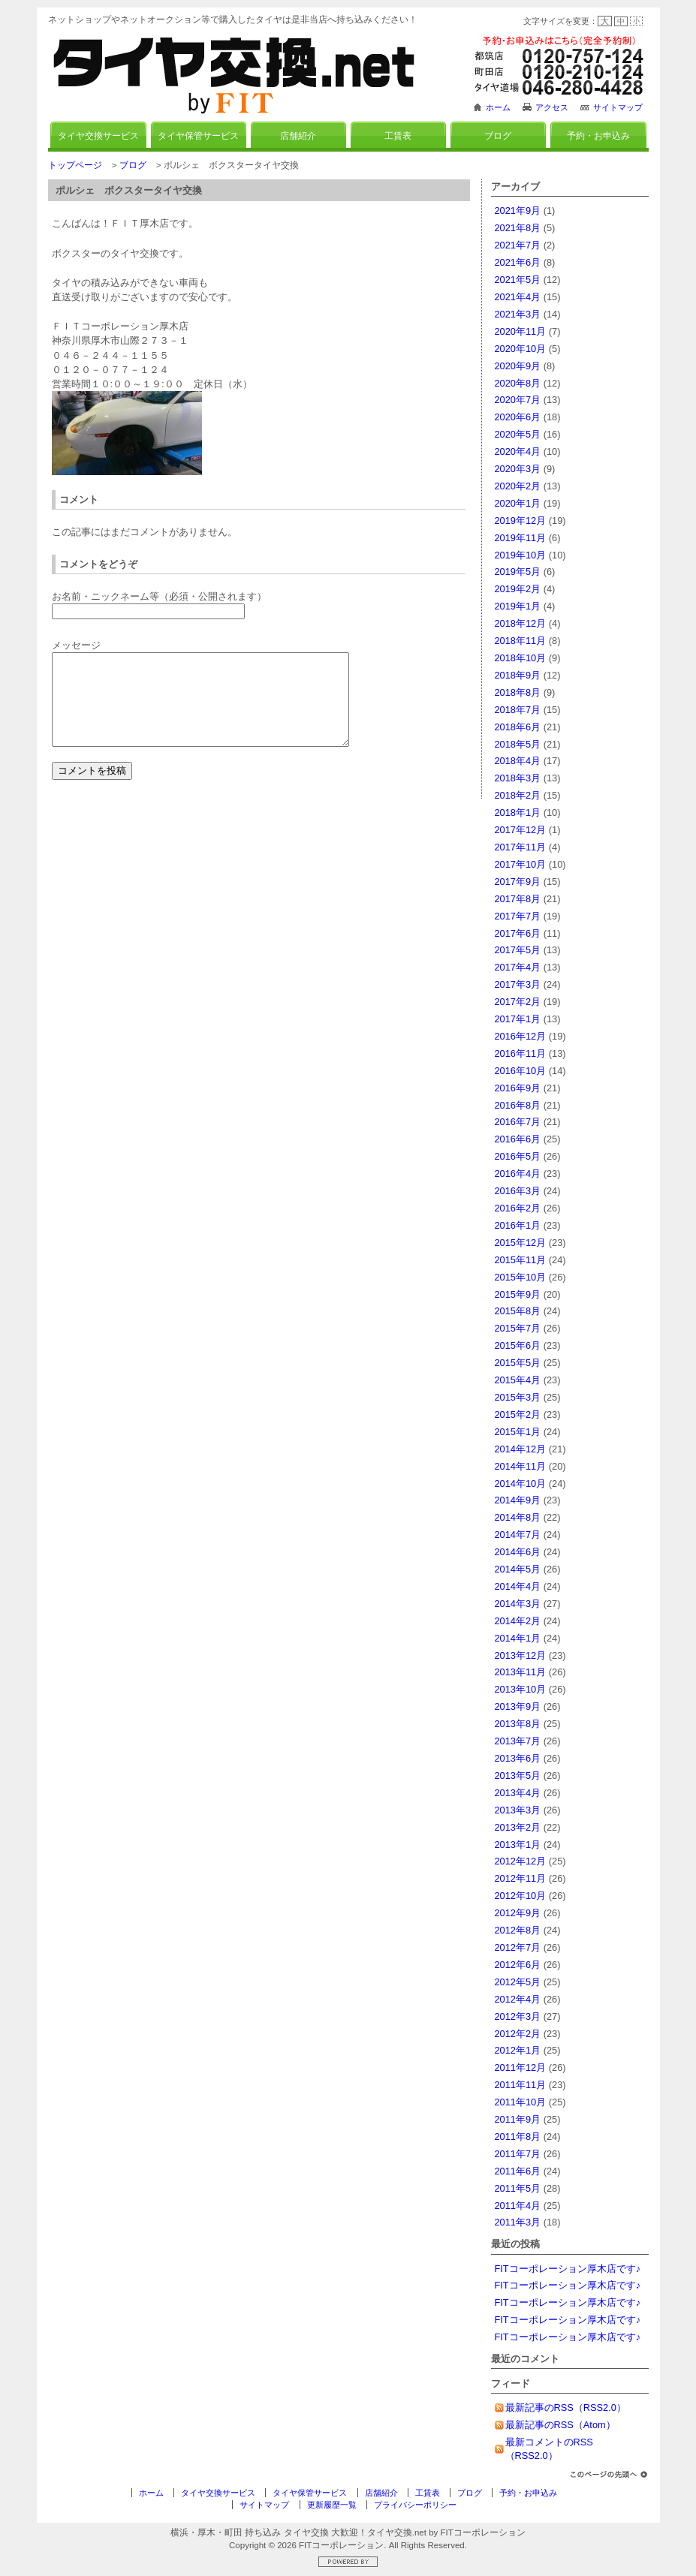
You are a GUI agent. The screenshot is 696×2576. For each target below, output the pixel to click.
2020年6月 (518, 417)
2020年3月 (518, 468)
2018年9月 (518, 675)
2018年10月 (521, 658)
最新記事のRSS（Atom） (560, 2424)
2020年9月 (518, 366)
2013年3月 (518, 1810)
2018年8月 (518, 692)
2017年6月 (518, 933)
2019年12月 (521, 520)
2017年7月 (518, 916)
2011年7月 (518, 2153)
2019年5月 (518, 571)
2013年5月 (518, 1775)
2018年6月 (518, 727)
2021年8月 (518, 227)
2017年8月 (518, 898)
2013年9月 (518, 1706)
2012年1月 (518, 2050)
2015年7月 (518, 1328)
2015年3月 (518, 1397)
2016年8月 (518, 1105)
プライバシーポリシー (415, 2504)
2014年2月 (518, 1621)
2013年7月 (518, 1741)
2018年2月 (518, 795)
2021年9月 (518, 210)
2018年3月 (518, 778)
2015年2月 (518, 1414)
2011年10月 (521, 2102)
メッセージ (76, 645)
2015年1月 (518, 1431)
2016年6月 (518, 1139)
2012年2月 (518, 2033)
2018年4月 (518, 760)
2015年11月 (521, 1259)
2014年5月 (518, 1569)
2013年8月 (518, 1723)
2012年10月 (521, 1895)
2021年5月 (518, 279)
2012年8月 (518, 1930)
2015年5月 (518, 1362)
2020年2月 (518, 486)
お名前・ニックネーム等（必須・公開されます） (159, 596)
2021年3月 (518, 314)
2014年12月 (521, 1449)
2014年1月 (518, 1638)
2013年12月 (521, 1655)
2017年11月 (521, 847)
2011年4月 (518, 2205)
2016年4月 (518, 1173)
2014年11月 (521, 1466)
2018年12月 (521, 623)
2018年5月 (518, 744)
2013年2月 (518, 1827)
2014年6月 (518, 1551)
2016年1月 (518, 1225)
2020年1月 (518, 503)
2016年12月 (521, 1036)
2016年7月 (518, 1121)
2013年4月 (518, 1792)
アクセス (551, 107)
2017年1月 (518, 1019)
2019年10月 (521, 555)
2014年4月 (518, 1586)
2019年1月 (518, 606)
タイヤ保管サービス (198, 135)
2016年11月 (521, 1053)
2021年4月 (518, 296)
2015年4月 (518, 1380)
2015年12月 (521, 1242)
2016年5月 (518, 1156)
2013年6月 (518, 1758)
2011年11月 (521, 2084)
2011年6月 (518, 2171)
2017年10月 (521, 864)
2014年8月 (518, 1517)
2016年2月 (518, 1208)
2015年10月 (521, 1277)
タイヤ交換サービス (98, 135)
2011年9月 (518, 2119)
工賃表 (397, 135)
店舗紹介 (298, 135)
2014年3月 (518, 1603)
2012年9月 (518, 1912)
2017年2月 (518, 1001)
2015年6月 (518, 1345)
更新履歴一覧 (332, 2504)
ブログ (497, 135)
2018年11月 (521, 640)
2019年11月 (521, 537)
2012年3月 (518, 2016)
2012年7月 (518, 1947)
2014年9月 (518, 1500)
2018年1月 (518, 812)
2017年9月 (518, 881)
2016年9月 (518, 1088)
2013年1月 (518, 1844)
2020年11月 (521, 331)
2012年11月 (521, 1878)
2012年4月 (518, 1999)
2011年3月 (518, 2222)
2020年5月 (518, 434)
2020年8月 (518, 383)
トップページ (75, 165)
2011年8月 (518, 2136)
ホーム (498, 107)
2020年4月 (518, 451)
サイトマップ (618, 107)
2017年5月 (518, 949)
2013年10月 (521, 1689)
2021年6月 (518, 262)
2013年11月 (521, 1672)
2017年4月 (518, 967)
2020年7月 (518, 399)
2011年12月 (521, 2067)
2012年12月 (521, 1861)
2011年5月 (518, 2188)
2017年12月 (521, 829)
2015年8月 (518, 1311)
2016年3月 (518, 1190)
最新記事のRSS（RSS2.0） (565, 2407)
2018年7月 (518, 709)
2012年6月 (518, 1964)
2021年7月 (518, 245)
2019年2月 (518, 588)
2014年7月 (518, 1534)
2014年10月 (521, 1483)
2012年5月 (518, 1982)
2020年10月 (521, 348)
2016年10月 (521, 1070)
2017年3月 (518, 984)
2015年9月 (518, 1294)
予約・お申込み (598, 135)
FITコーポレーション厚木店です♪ (568, 2268)
